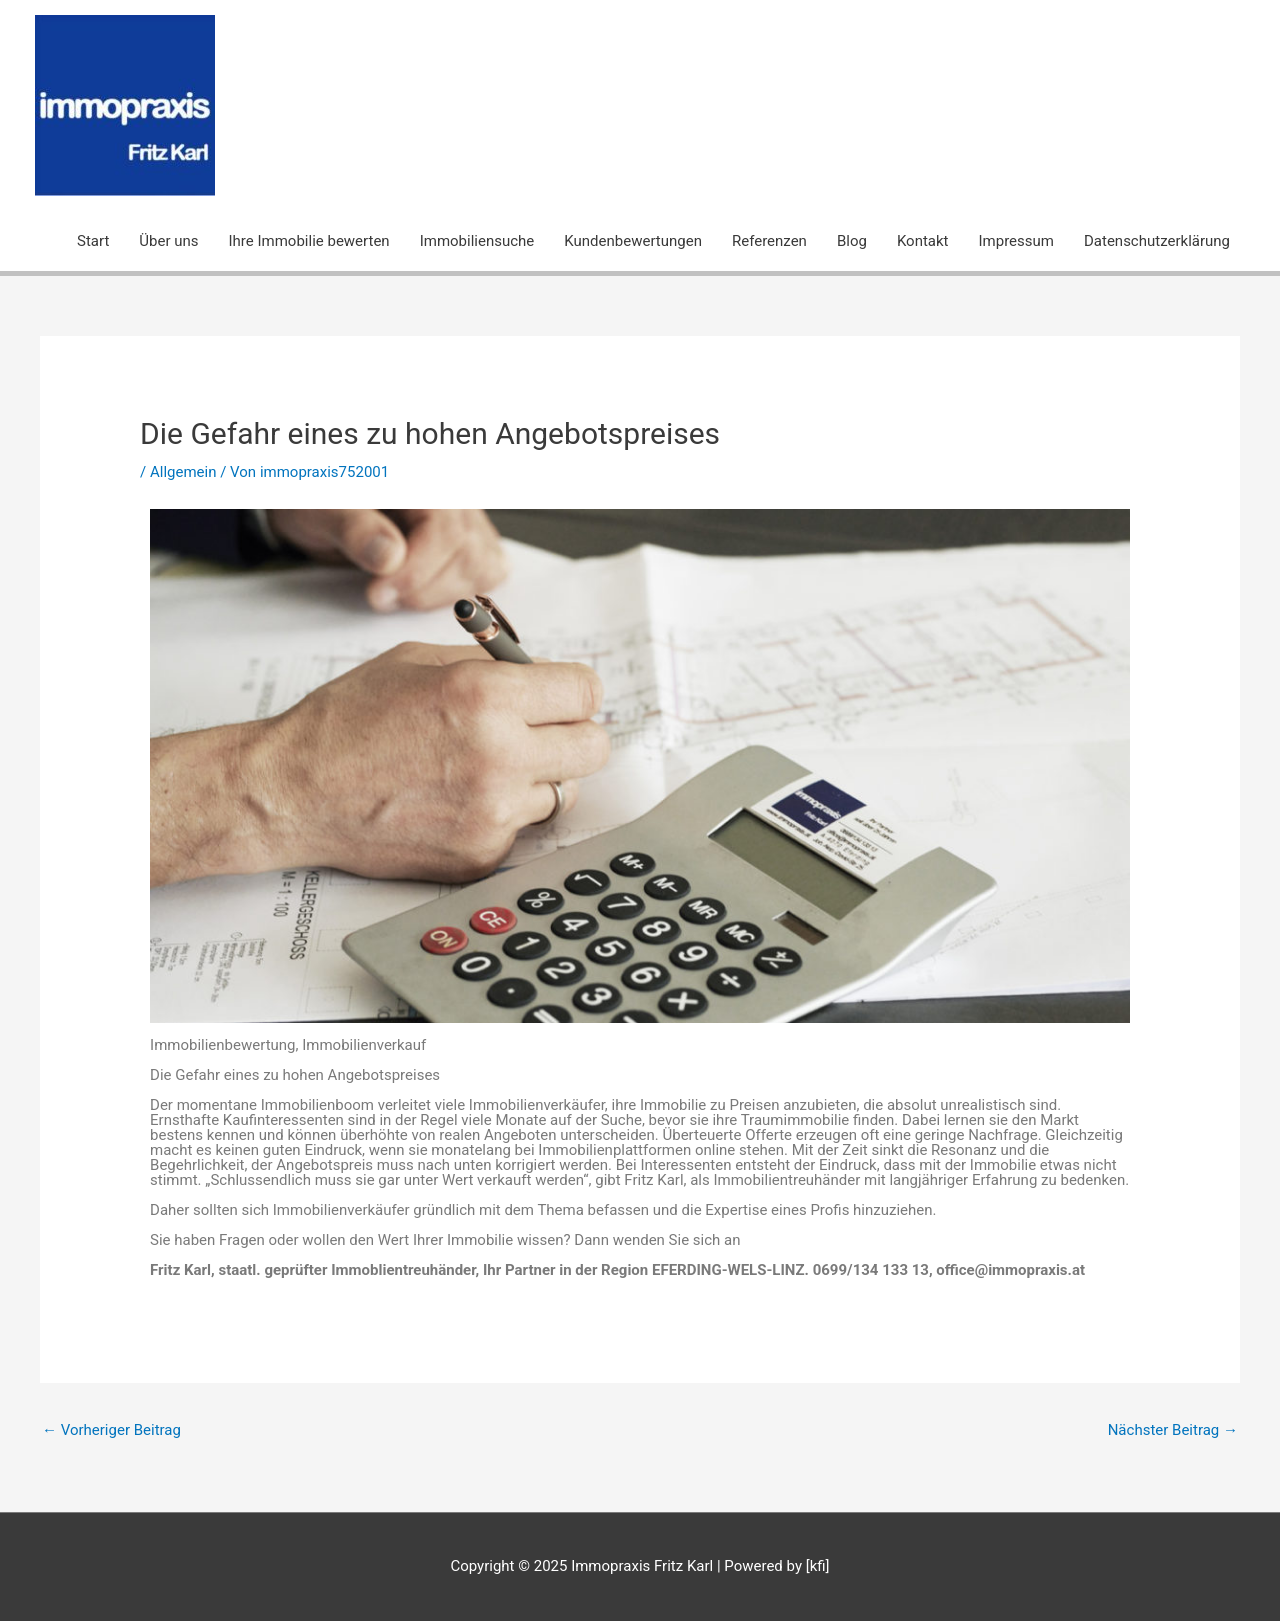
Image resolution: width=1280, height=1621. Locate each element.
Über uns (168, 241)
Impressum (1016, 241)
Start (93, 241)
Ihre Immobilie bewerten (309, 241)
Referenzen (769, 241)
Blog (852, 241)
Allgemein (183, 472)
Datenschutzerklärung (1157, 241)
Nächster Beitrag (1173, 1430)
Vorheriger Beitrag (111, 1430)
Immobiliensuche (477, 241)
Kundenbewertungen (633, 241)
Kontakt (923, 241)
